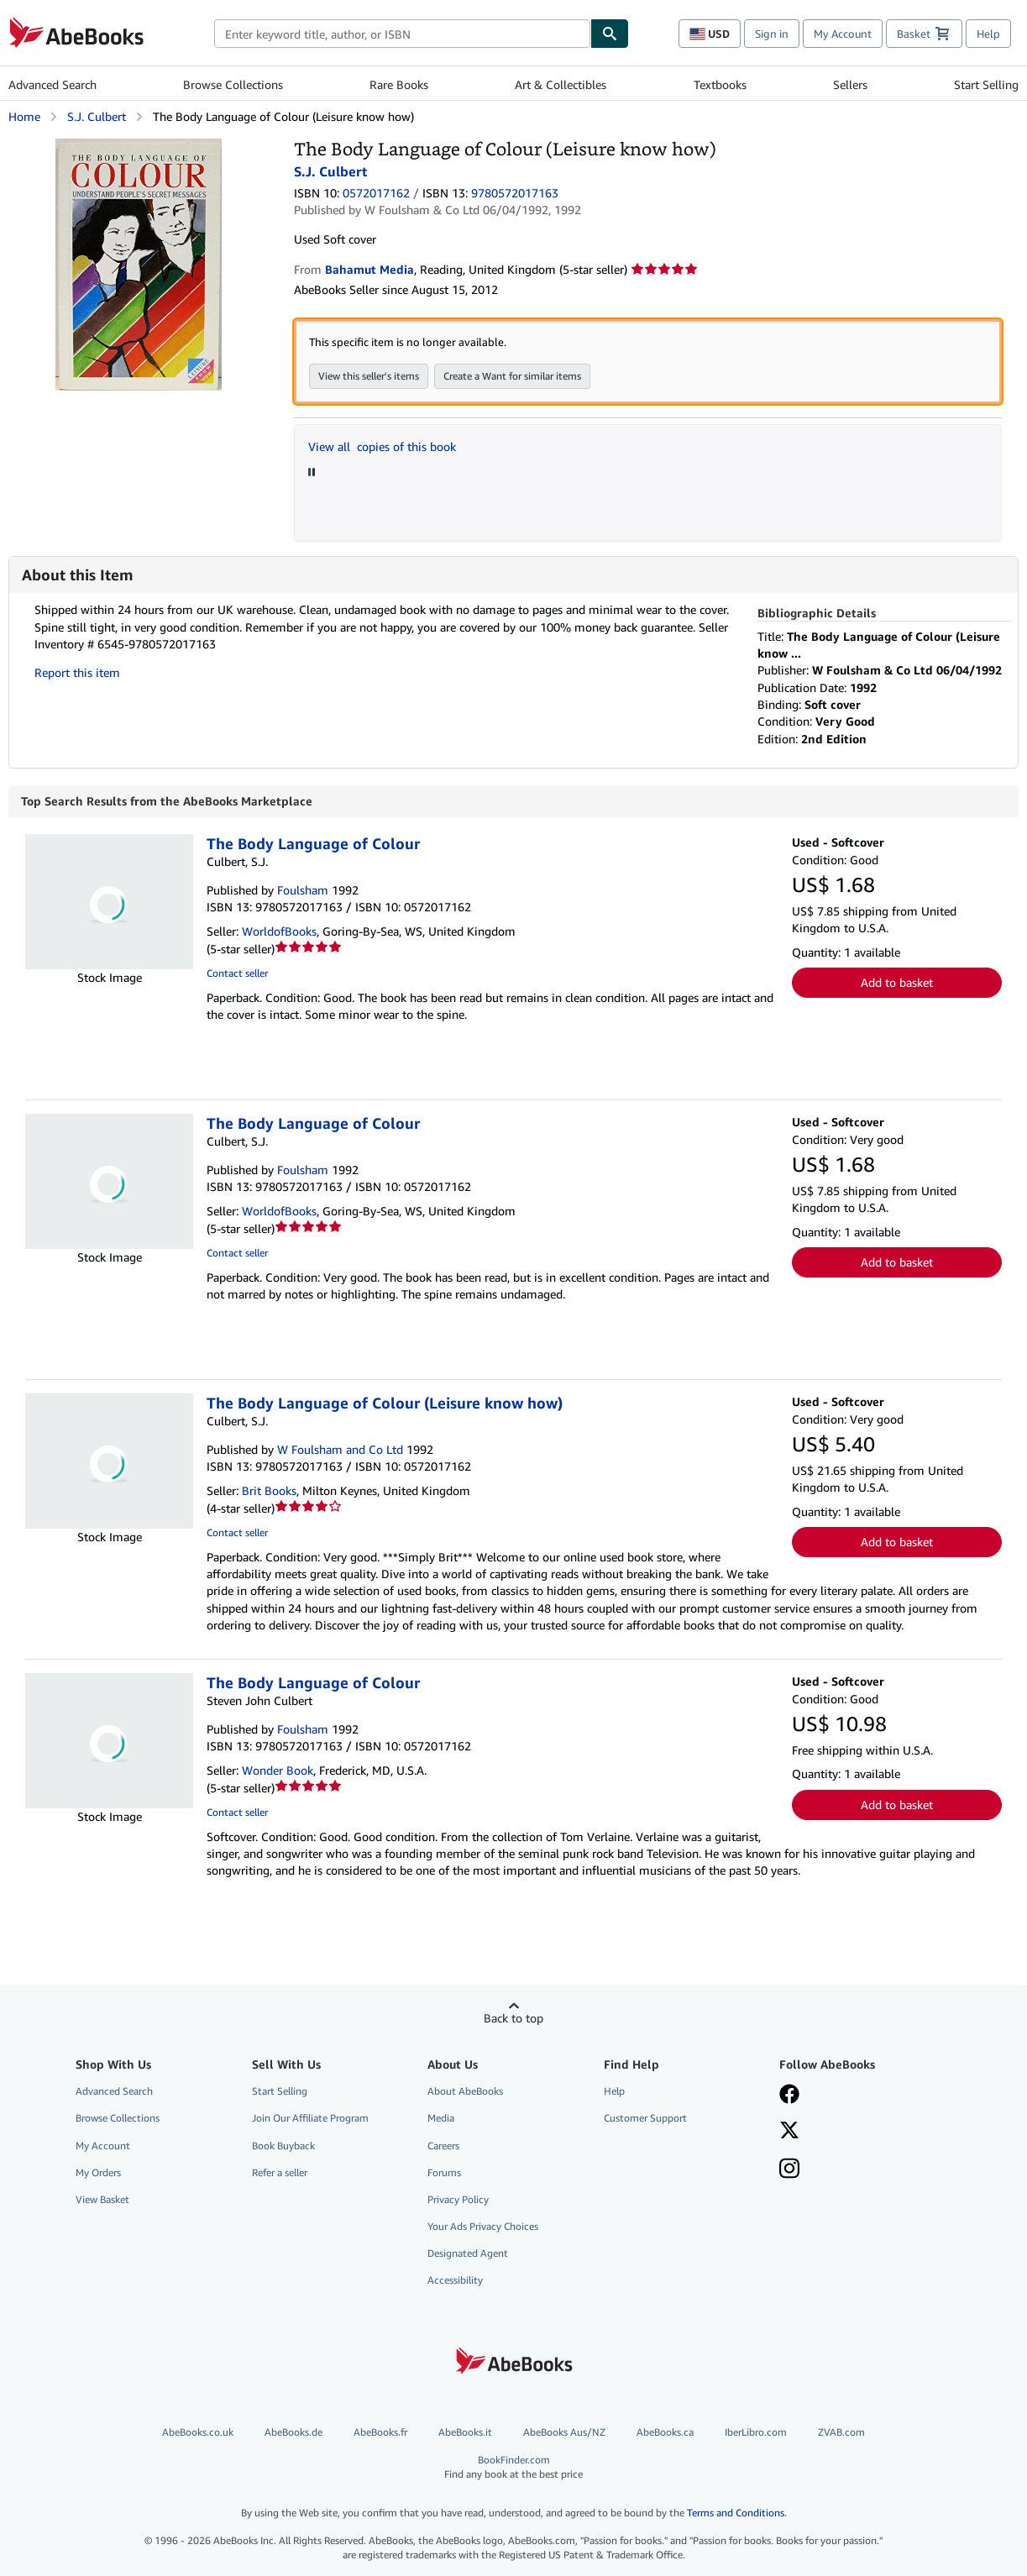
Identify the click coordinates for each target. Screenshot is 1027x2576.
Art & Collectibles (560, 84)
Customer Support (645, 2118)
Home (24, 116)
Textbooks (720, 84)
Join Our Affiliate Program (310, 2118)
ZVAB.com (841, 2432)
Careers (443, 2145)
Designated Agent (467, 2253)
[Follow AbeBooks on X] (789, 2132)
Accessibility (455, 2280)
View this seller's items (368, 376)
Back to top (513, 2018)
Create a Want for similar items (512, 376)
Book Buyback (283, 2145)
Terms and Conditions (735, 2512)
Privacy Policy (458, 2199)
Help (988, 33)
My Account (843, 33)
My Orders (98, 2172)
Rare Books (398, 84)
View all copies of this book (382, 446)
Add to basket (897, 982)
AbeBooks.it (465, 2432)
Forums (444, 2172)
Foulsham (302, 890)
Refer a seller (279, 2172)
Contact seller (237, 973)
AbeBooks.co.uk (197, 2432)
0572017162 (376, 193)
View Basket (102, 2199)
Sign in (772, 33)
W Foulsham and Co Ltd (340, 1449)
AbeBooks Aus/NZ (564, 2432)
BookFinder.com (513, 2467)
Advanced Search (52, 84)
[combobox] (402, 33)
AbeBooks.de (293, 2432)
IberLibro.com (756, 2432)
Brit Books (269, 1490)
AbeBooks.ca (665, 2432)
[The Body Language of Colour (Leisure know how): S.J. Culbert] (138, 146)
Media (440, 2118)
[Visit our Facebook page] (789, 2096)
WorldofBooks (279, 931)
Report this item (77, 672)
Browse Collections (233, 84)
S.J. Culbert (96, 116)
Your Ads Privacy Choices (482, 2226)
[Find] (609, 33)
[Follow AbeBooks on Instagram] (789, 2170)
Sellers (850, 84)
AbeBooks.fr (380, 2432)
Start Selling (986, 84)
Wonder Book (277, 1770)
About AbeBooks (465, 2091)
